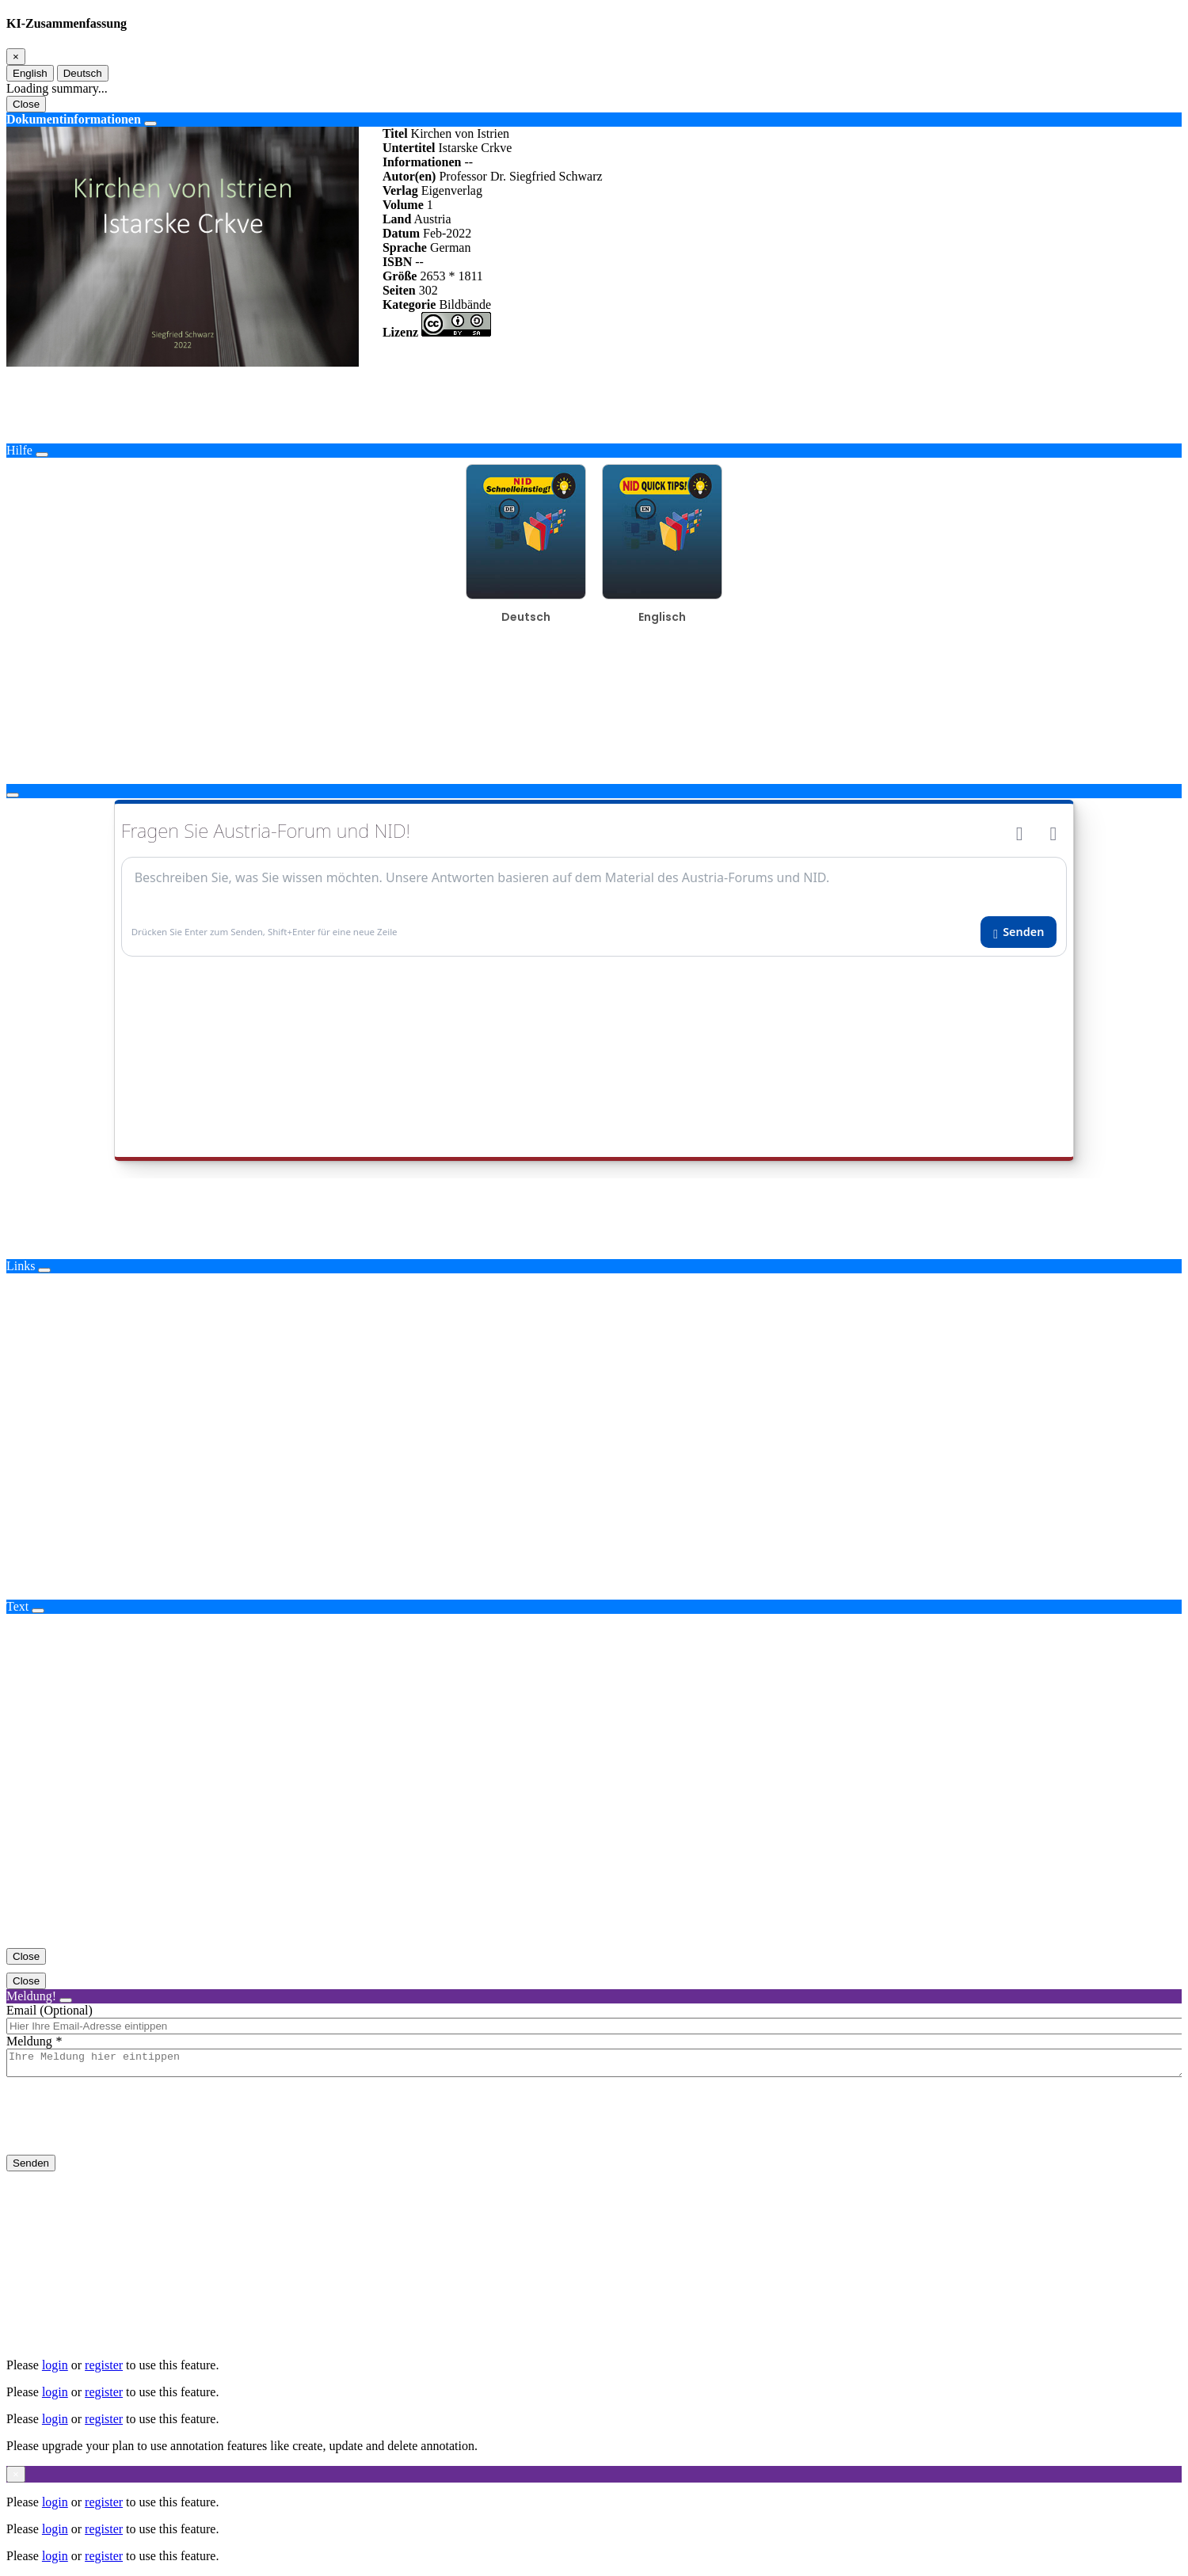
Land (397, 219)
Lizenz (400, 332)
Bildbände (465, 304)
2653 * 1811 (451, 276)
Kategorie (409, 304)
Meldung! (31, 1996)
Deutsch (82, 73)
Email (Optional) (49, 2010)
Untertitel (409, 147)
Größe (400, 276)
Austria (432, 219)
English (30, 73)
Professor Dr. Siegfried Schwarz (520, 176)
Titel (395, 133)
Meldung (29, 2041)
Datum (401, 233)
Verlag (400, 190)
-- (468, 162)
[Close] (15, 56)
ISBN (397, 261)
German (450, 247)
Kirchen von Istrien (460, 133)
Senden (31, 2168)
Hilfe (19, 450)
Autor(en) (409, 176)
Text (17, 1606)
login (55, 2365)
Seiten (399, 290)
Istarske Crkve (475, 147)
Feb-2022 (447, 233)
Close (26, 104)
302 (428, 290)
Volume (403, 204)
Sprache (405, 247)
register (104, 2365)
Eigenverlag (451, 190)
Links (20, 1266)
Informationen (422, 162)
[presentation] (126, 2128)
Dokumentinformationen (73, 119)
